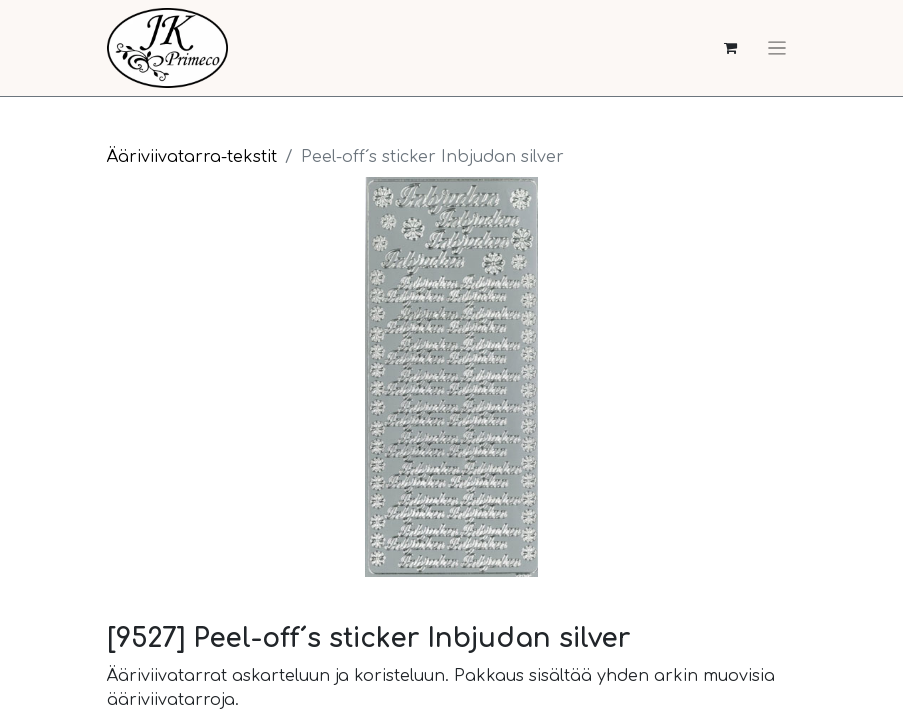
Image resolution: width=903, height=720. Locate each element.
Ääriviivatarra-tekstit (192, 157)
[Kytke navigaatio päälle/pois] (777, 48)
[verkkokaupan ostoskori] (730, 48)
